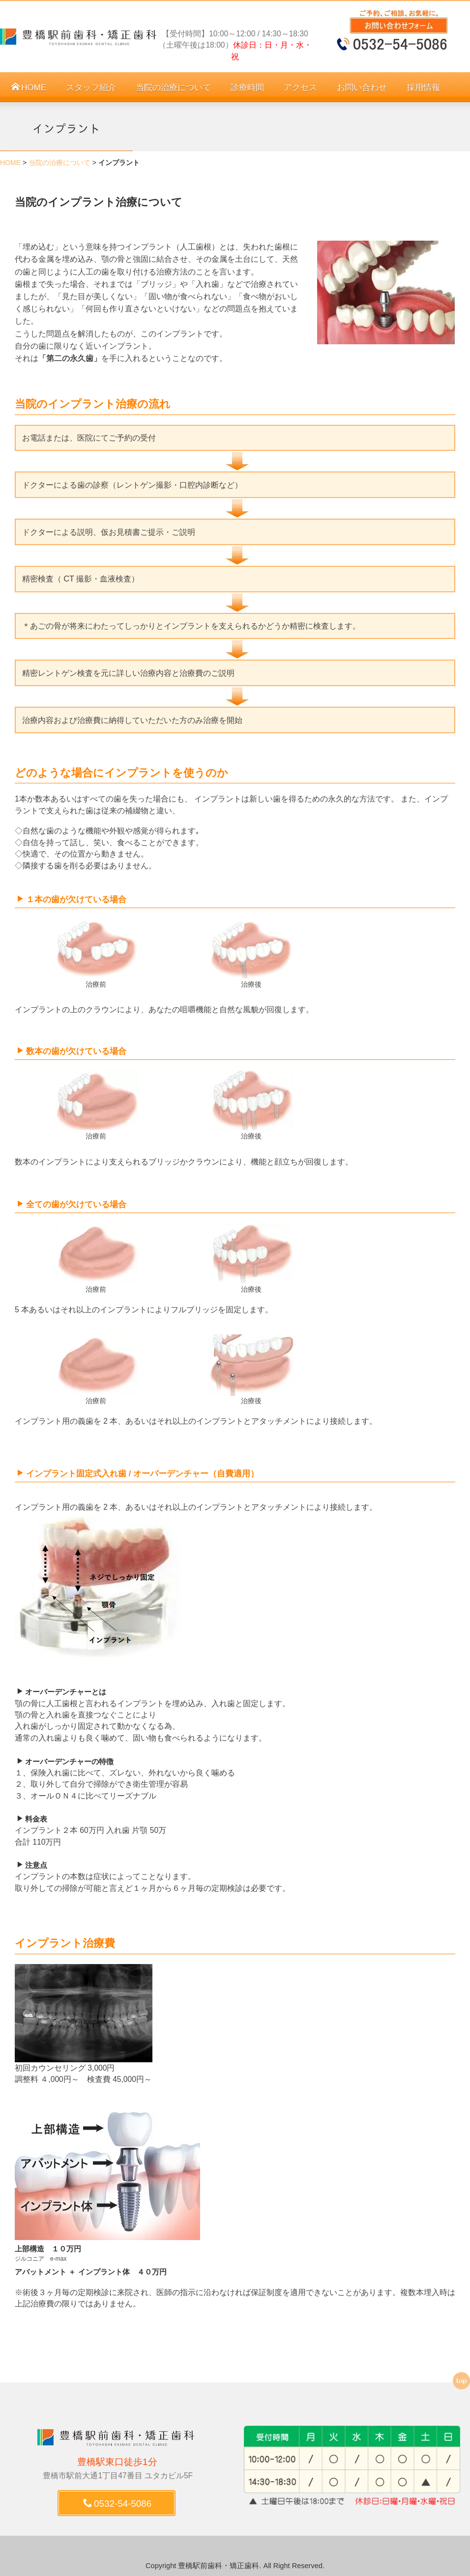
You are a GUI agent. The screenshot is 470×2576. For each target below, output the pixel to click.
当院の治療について (173, 87)
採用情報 (423, 87)
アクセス (300, 87)
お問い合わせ (362, 87)
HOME (28, 87)
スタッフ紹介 (91, 87)
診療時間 (247, 87)
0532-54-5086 (117, 2504)
